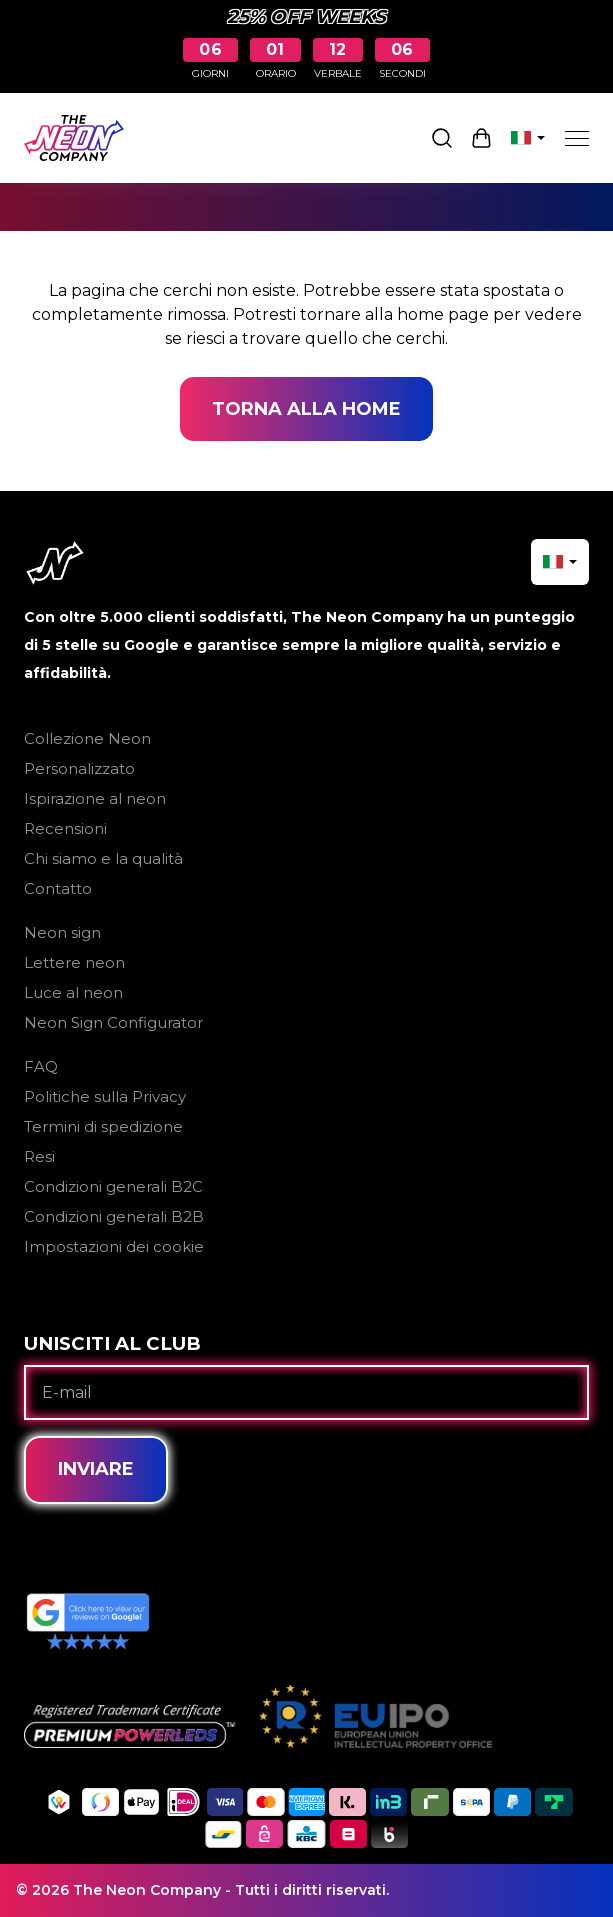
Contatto (58, 888)
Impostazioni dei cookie (114, 1246)
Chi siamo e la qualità (103, 858)
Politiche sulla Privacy (105, 1096)
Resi (39, 1156)
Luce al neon (73, 992)
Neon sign (62, 932)
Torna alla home (306, 409)
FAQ (41, 1066)
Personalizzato (79, 768)
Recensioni (65, 828)
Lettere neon (74, 962)
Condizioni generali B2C (113, 1186)
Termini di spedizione (103, 1126)
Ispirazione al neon (95, 798)
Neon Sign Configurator (113, 1022)
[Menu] (577, 138)
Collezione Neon (87, 738)
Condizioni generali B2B (114, 1216)
